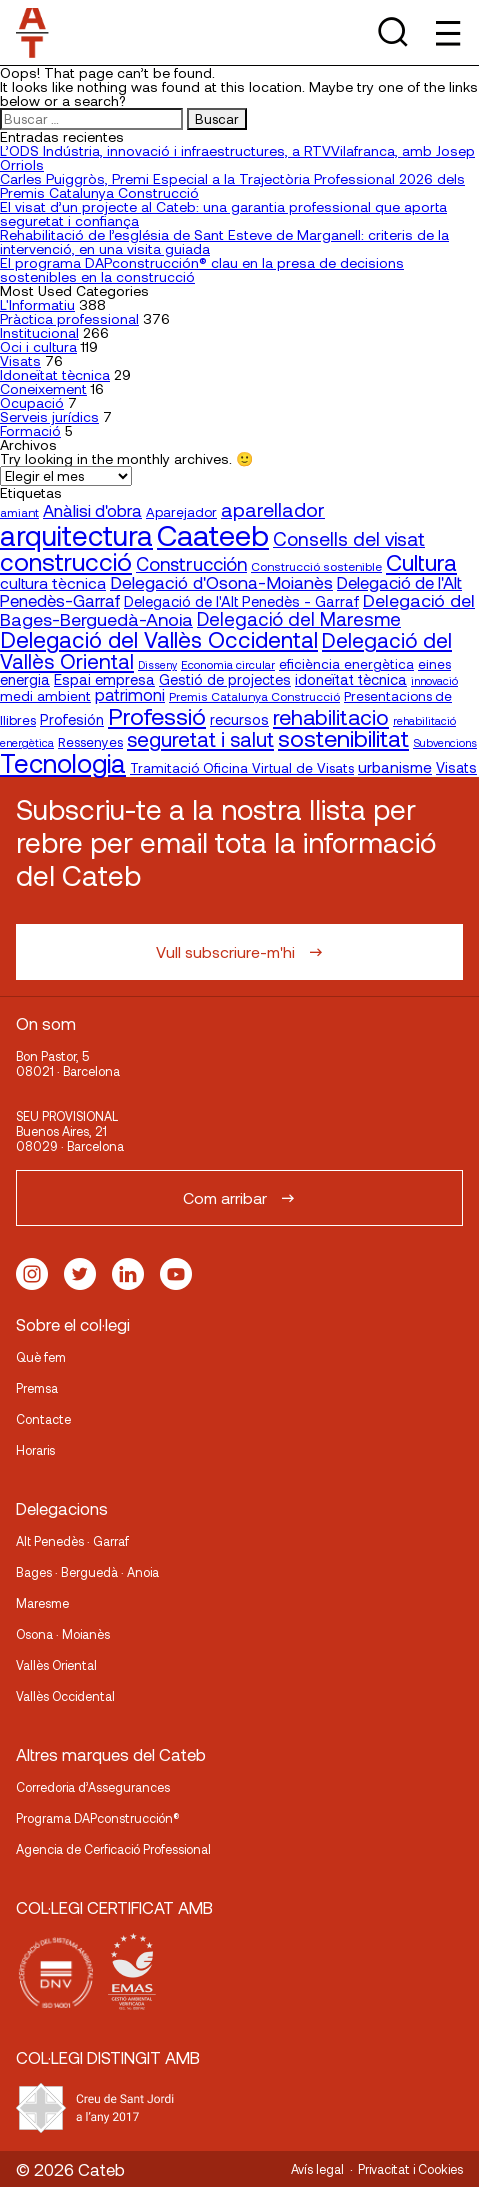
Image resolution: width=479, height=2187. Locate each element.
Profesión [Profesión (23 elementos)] (72, 719)
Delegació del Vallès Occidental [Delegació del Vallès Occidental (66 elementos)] (159, 639)
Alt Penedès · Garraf (72, 1541)
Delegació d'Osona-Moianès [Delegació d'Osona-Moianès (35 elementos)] (221, 582)
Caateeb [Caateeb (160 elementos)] (213, 534)
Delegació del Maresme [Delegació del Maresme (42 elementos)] (299, 618)
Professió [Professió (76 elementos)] (157, 715)
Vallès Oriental (56, 1665)
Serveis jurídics (49, 416)
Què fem (41, 1357)
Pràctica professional (69, 318)
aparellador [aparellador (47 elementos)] (273, 509)
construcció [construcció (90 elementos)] (66, 561)
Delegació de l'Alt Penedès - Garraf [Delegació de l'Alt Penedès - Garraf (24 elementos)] (241, 601)
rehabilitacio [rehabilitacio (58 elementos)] (331, 716)
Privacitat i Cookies (410, 2169)
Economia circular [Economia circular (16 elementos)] (228, 664)
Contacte (43, 1419)
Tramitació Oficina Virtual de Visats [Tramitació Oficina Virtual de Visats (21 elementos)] (242, 767)
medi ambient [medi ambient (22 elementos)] (45, 695)
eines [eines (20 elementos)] (434, 664)
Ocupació (32, 402)
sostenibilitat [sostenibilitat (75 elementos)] (343, 738)
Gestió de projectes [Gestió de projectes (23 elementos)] (225, 679)
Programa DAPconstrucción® (98, 1818)
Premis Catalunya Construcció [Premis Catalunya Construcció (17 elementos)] (254, 696)
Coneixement (43, 388)
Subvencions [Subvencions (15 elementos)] (445, 742)
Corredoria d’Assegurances (93, 1787)
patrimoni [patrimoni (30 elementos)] (130, 694)
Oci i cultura (38, 346)
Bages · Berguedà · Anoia (87, 1572)
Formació (30, 430)
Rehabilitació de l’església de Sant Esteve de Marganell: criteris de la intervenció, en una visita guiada (224, 241)
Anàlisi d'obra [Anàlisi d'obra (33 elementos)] (92, 510)
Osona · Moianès (63, 1634)
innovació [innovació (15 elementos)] (434, 680)
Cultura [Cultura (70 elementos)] (421, 562)
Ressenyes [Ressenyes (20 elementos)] (90, 742)
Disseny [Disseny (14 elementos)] (157, 664)
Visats (20, 360)
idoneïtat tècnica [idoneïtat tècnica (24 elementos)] (351, 679)
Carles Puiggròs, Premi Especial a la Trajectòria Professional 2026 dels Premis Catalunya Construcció (232, 185)
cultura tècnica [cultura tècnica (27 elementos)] (53, 582)
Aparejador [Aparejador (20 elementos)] (181, 512)
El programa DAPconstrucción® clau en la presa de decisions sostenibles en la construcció (202, 269)
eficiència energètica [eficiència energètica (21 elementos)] (346, 663)
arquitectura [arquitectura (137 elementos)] (76, 535)
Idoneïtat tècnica (55, 374)
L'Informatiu (37, 304)
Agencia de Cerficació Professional (113, 1849)
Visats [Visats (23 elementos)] (456, 767)
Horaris (35, 1450)
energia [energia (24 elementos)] (25, 679)
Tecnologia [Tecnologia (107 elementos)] (63, 762)
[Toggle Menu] (446, 32)
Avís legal (317, 2169)
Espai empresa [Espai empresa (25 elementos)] (104, 679)
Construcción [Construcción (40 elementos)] (191, 564)
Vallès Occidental (65, 1696)
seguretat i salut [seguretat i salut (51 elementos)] (200, 739)
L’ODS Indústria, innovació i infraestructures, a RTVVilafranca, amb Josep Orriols (237, 157)
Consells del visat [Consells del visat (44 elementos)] (349, 538)
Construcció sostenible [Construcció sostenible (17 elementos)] (316, 566)
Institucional (39, 332)
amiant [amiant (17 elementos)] (19, 512)
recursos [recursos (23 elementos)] (239, 719)
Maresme (42, 1603)
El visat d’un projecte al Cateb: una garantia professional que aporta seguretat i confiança (223, 213)
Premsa (37, 1388)
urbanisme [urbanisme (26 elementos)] (395, 767)
